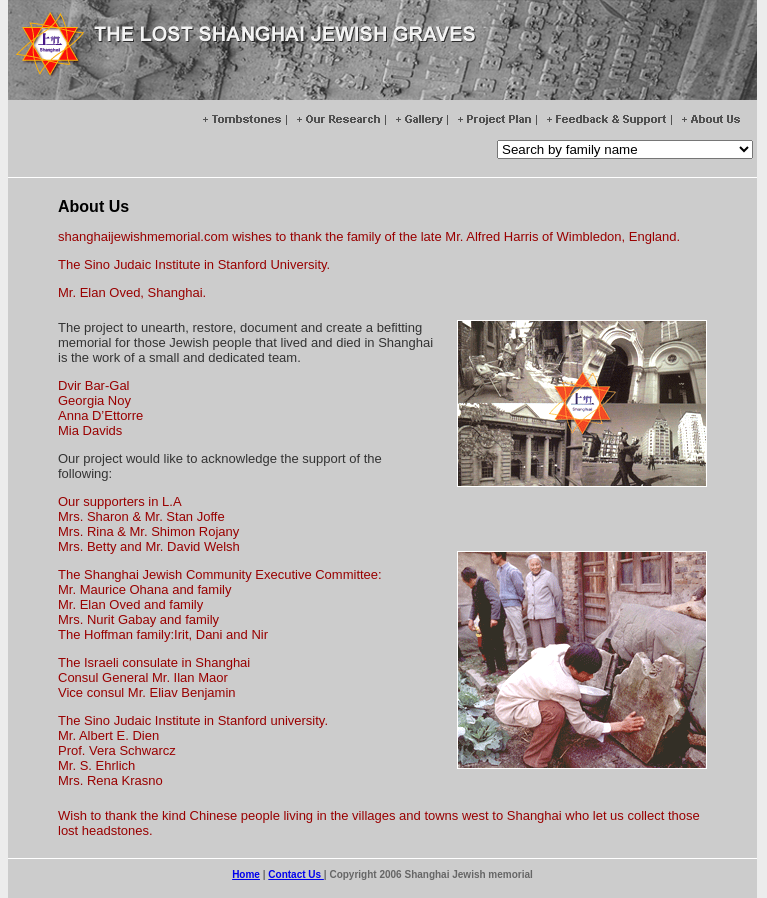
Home (246, 874)
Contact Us (296, 874)
